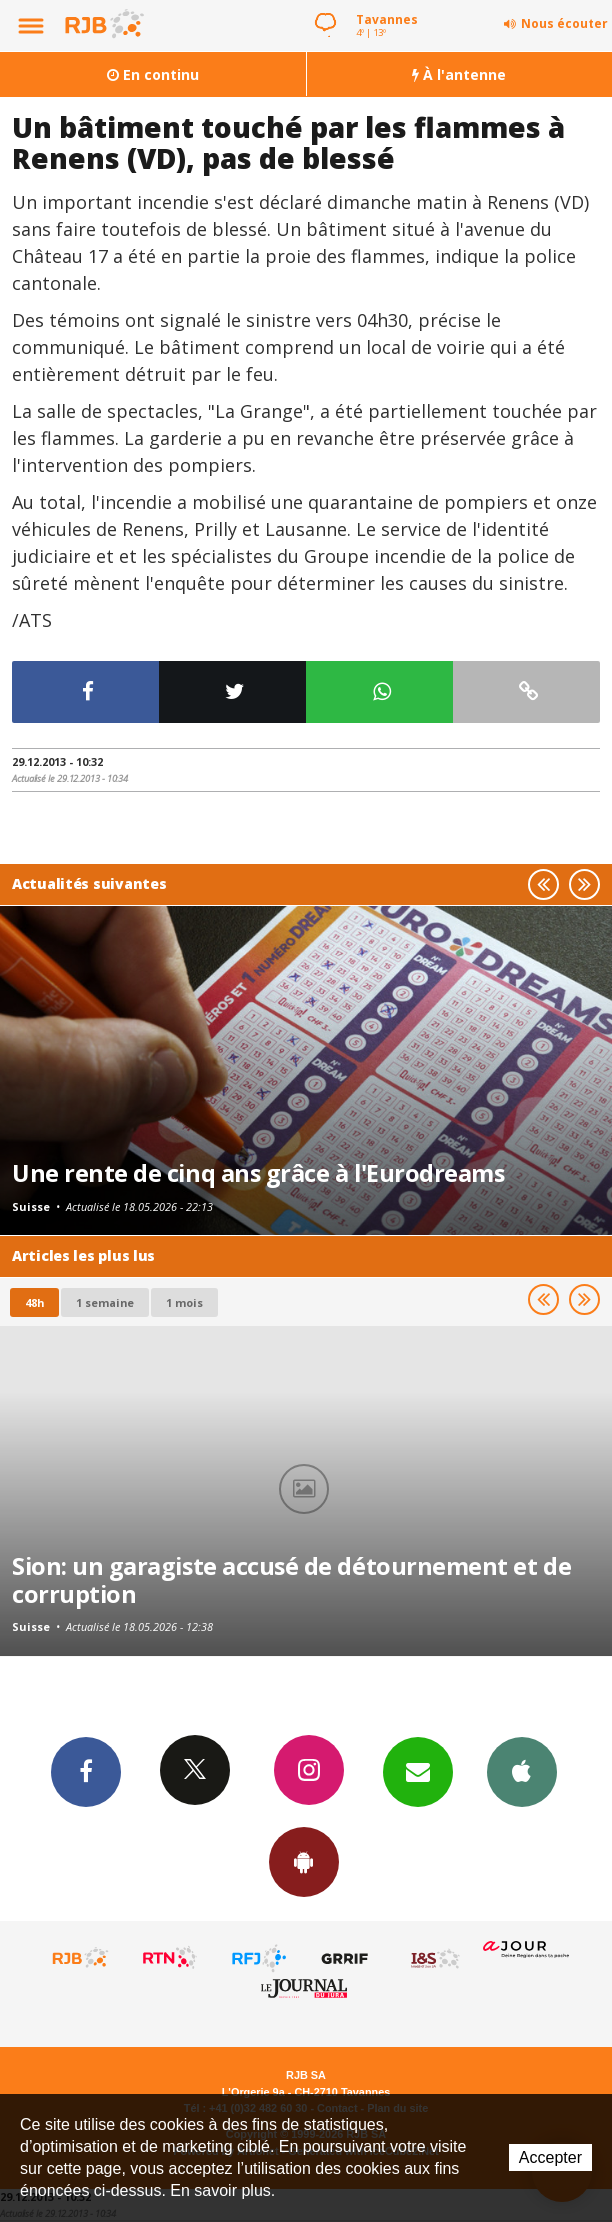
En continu (153, 74)
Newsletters (418, 1771)
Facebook (86, 1771)
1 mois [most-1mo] (184, 1302)
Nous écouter (564, 23)
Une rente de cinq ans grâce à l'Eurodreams (258, 1173)
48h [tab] (34, 1302)
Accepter (550, 2157)
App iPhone (522, 1771)
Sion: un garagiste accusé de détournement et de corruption (291, 1580)
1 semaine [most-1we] (105, 1302)
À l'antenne (459, 74)
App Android (304, 1861)
